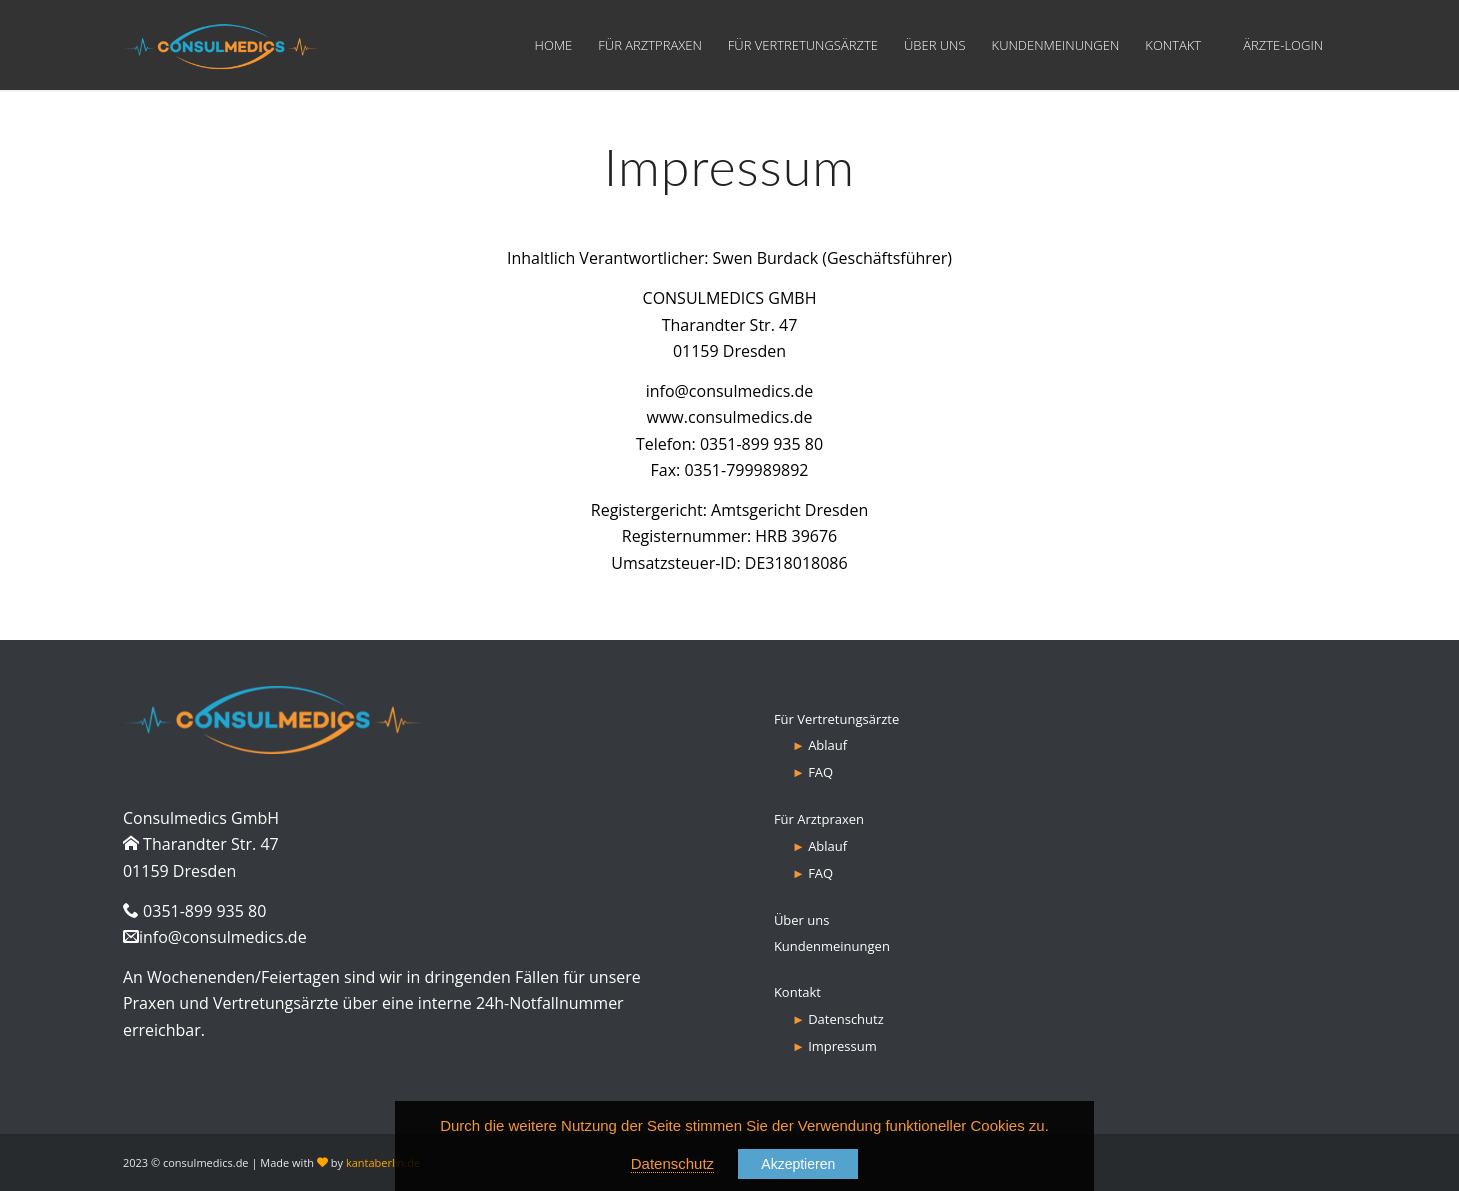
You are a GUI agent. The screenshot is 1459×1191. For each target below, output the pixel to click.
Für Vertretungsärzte (836, 719)
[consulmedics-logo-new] (221, 45)
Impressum (842, 1046)
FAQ (820, 772)
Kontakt (797, 992)
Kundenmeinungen (832, 946)
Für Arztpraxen (819, 819)
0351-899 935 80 (761, 444)
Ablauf (827, 745)
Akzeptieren (798, 1164)
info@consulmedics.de (223, 937)
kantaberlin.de (383, 1162)
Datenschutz (846, 1019)
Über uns (802, 920)
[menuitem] (554, 45)
